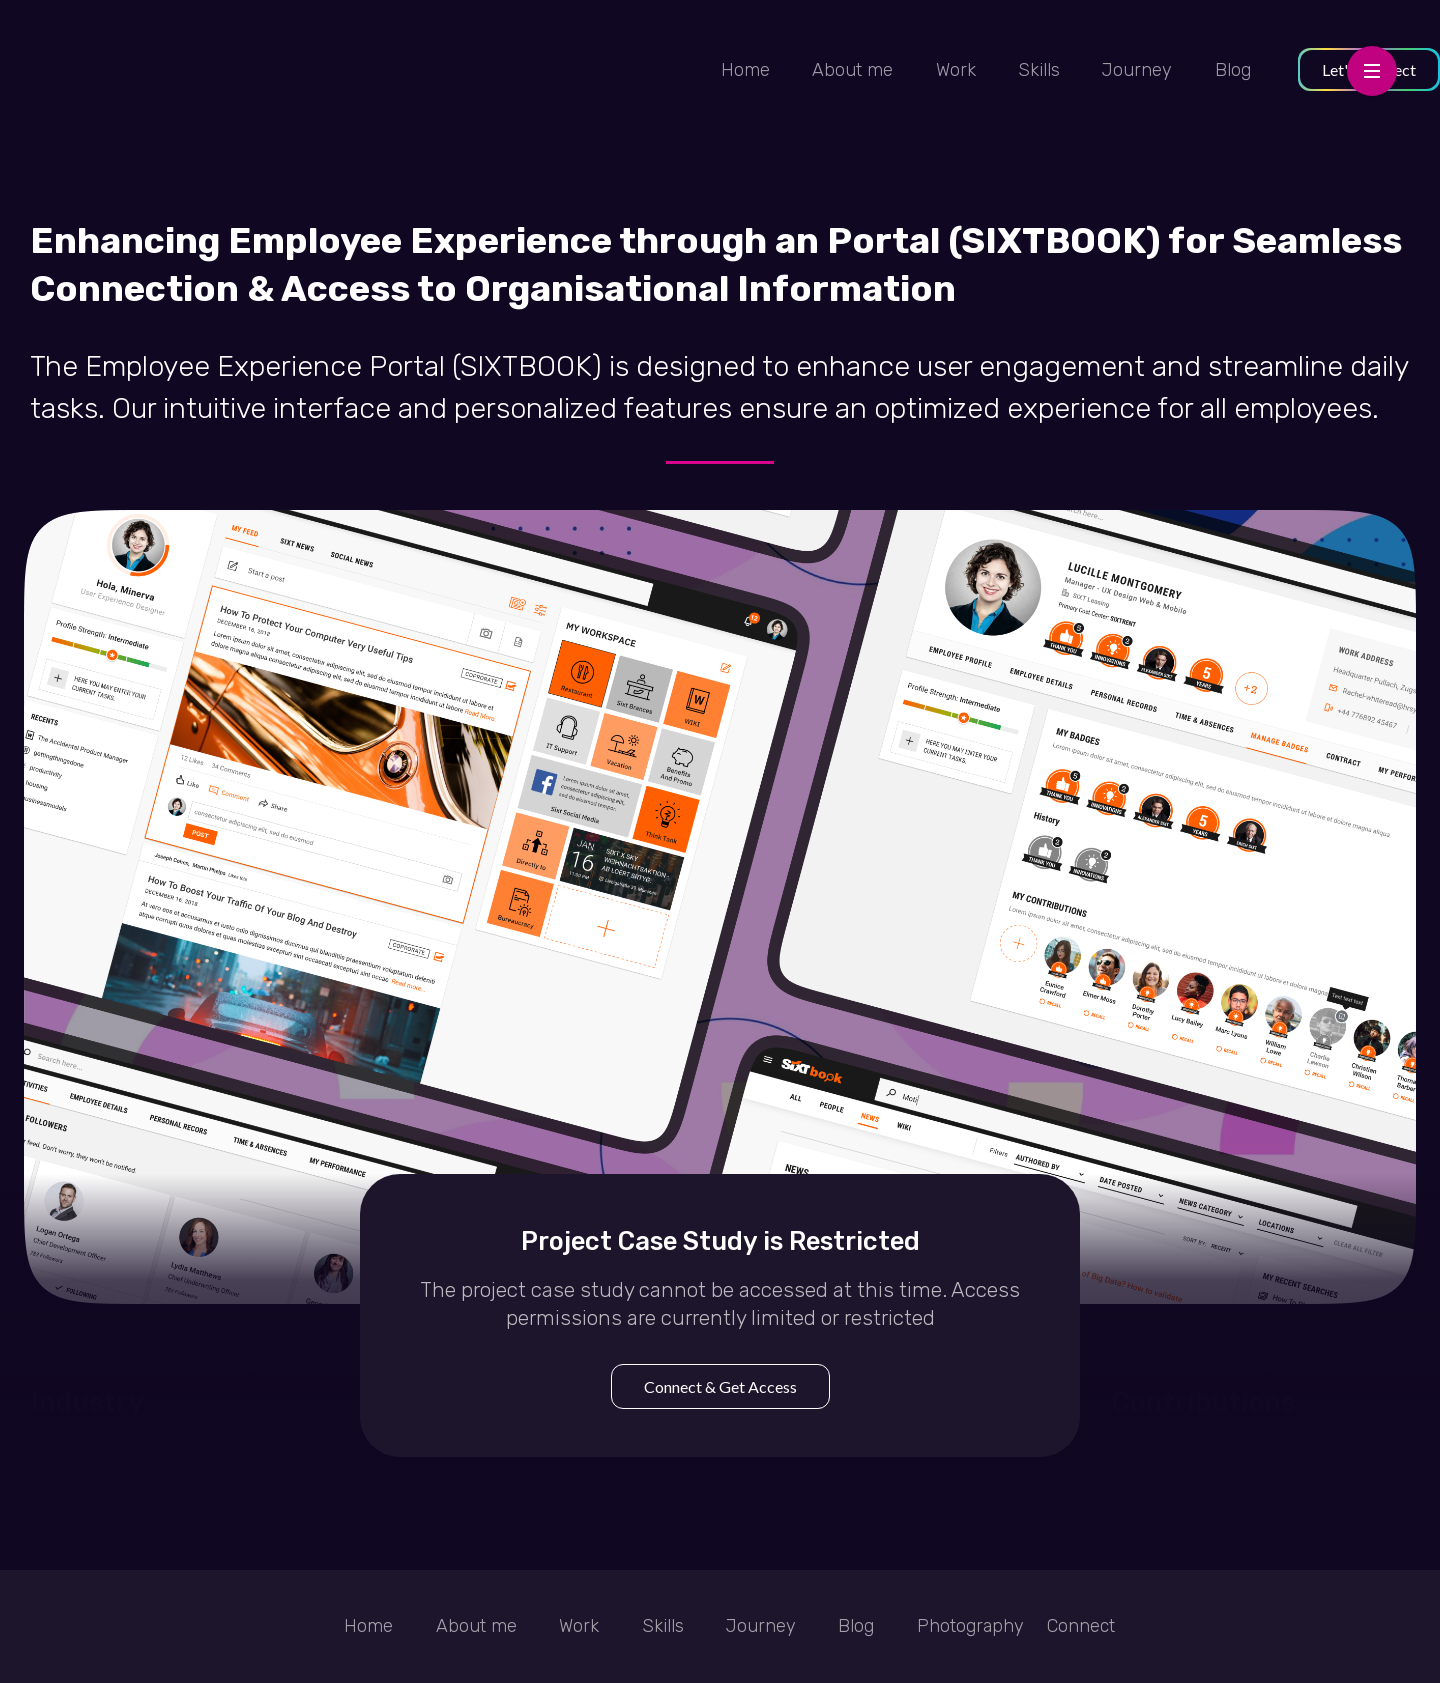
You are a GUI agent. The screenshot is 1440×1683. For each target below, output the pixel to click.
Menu (1371, 59)
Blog (1233, 70)
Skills (1039, 70)
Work (956, 70)
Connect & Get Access (720, 1386)
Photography (970, 1626)
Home (745, 70)
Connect (1081, 1626)
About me (852, 70)
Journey (1137, 70)
